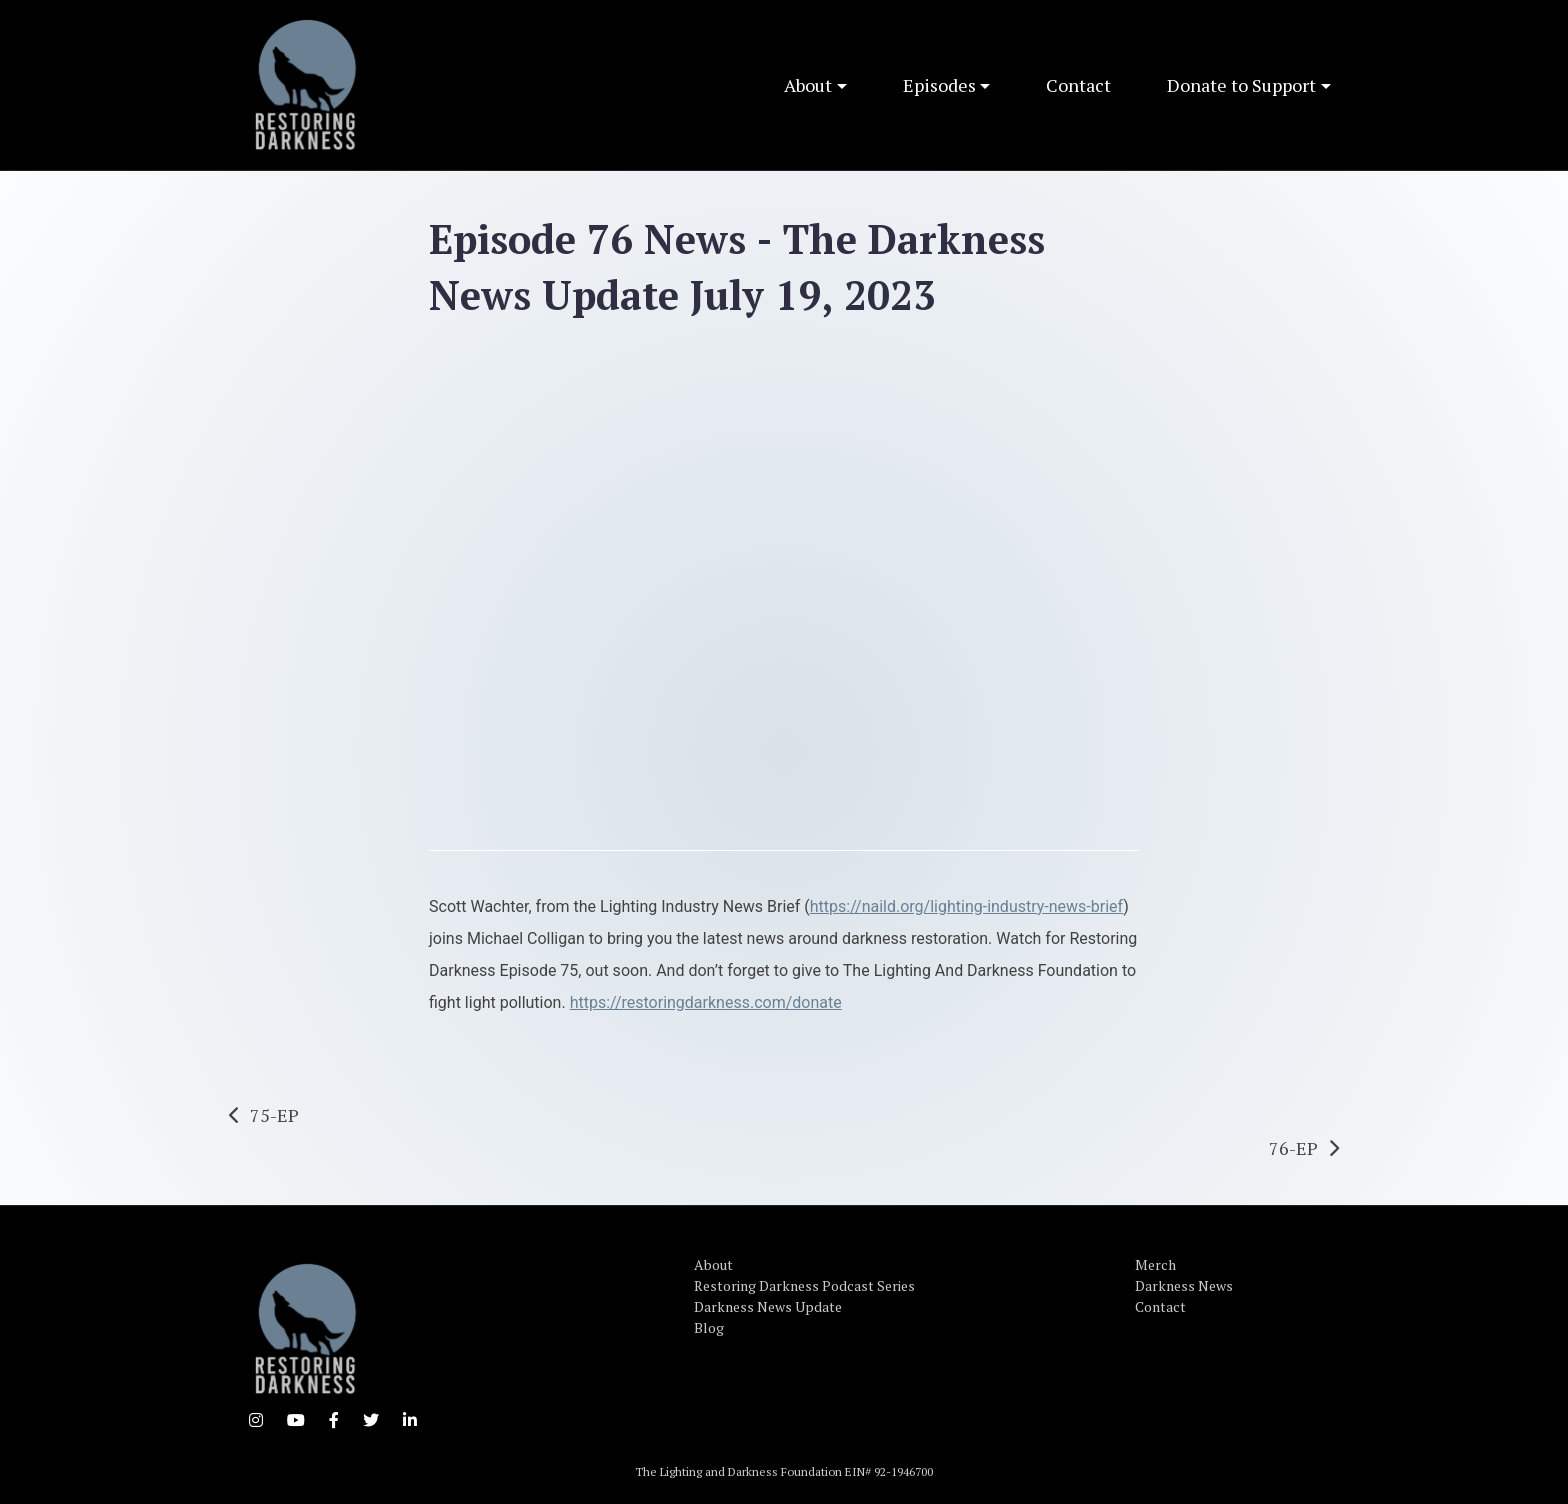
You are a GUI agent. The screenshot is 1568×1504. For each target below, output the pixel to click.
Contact (1078, 85)
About (808, 85)
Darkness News (1184, 1285)
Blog (709, 1327)
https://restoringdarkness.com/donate (706, 1002)
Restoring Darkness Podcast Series (804, 1285)
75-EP (274, 1115)
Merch (1155, 1264)
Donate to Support (1241, 85)
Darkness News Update (768, 1306)
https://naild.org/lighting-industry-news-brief (966, 906)
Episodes (939, 85)
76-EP (1293, 1148)
